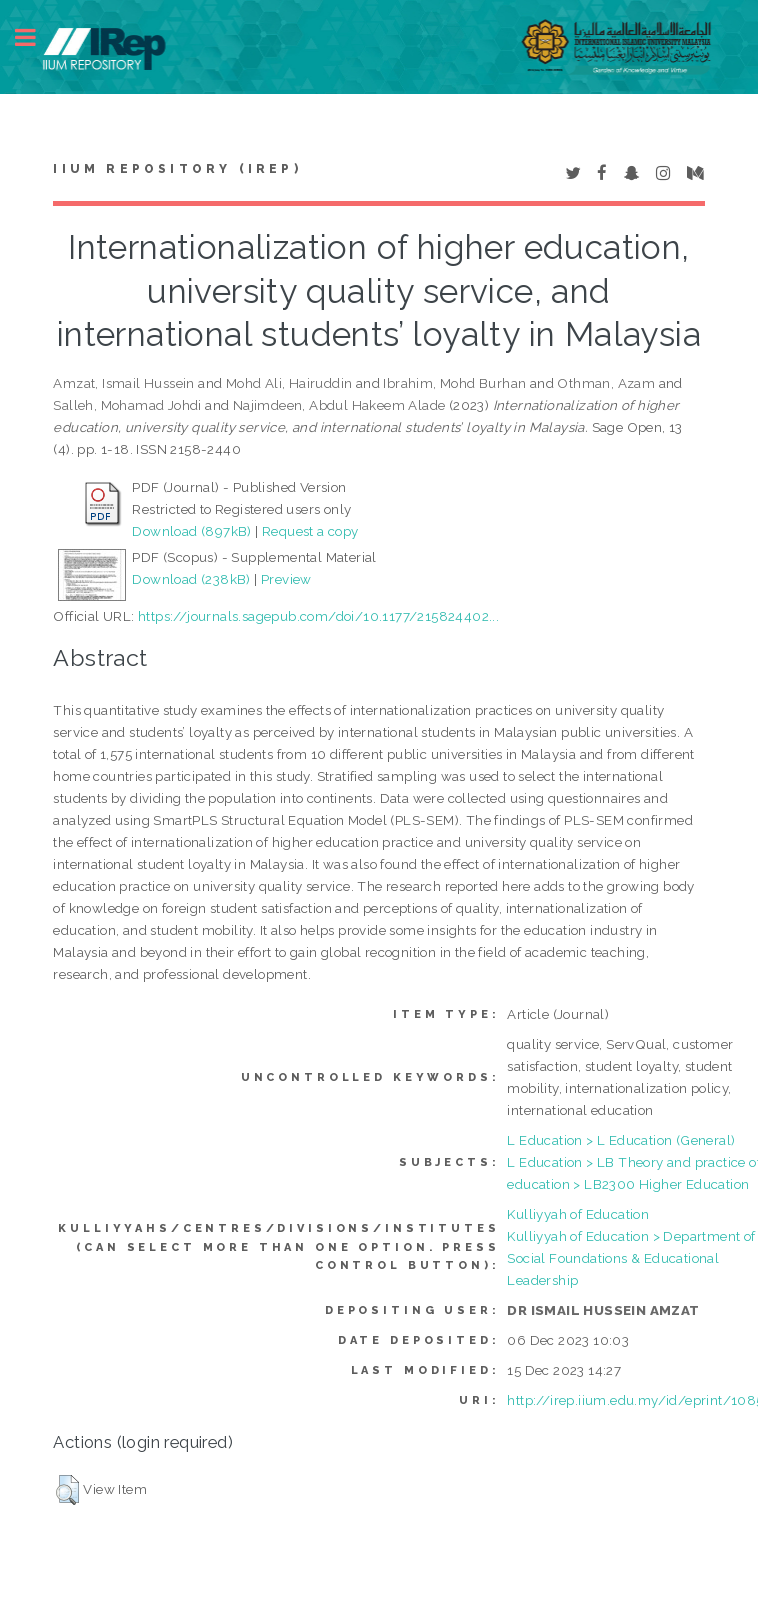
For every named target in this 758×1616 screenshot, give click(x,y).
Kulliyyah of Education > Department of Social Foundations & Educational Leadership (631, 1258)
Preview (286, 579)
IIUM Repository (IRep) (177, 169)
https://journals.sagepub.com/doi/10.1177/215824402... (318, 616)
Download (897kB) (191, 531)
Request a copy (310, 531)
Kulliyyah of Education (578, 1214)
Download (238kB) (191, 579)
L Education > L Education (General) (621, 1140)
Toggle (36, 37)
